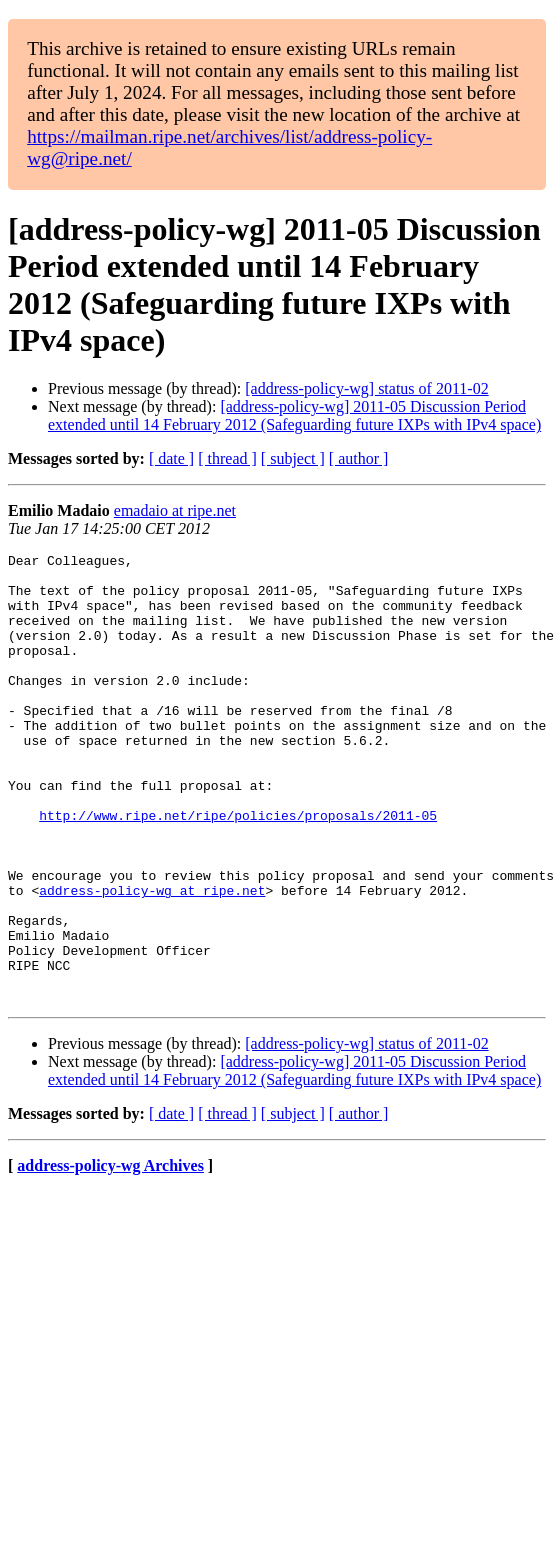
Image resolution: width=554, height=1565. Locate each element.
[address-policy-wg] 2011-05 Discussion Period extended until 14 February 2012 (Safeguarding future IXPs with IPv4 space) (294, 415)
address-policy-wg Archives (110, 1255)
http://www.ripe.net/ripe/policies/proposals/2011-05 (238, 869)
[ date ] (171, 458)
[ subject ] (293, 458)
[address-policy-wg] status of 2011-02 (366, 388)
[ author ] (359, 458)
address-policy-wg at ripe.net (152, 959)
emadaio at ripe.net (175, 510)
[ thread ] (227, 458)
